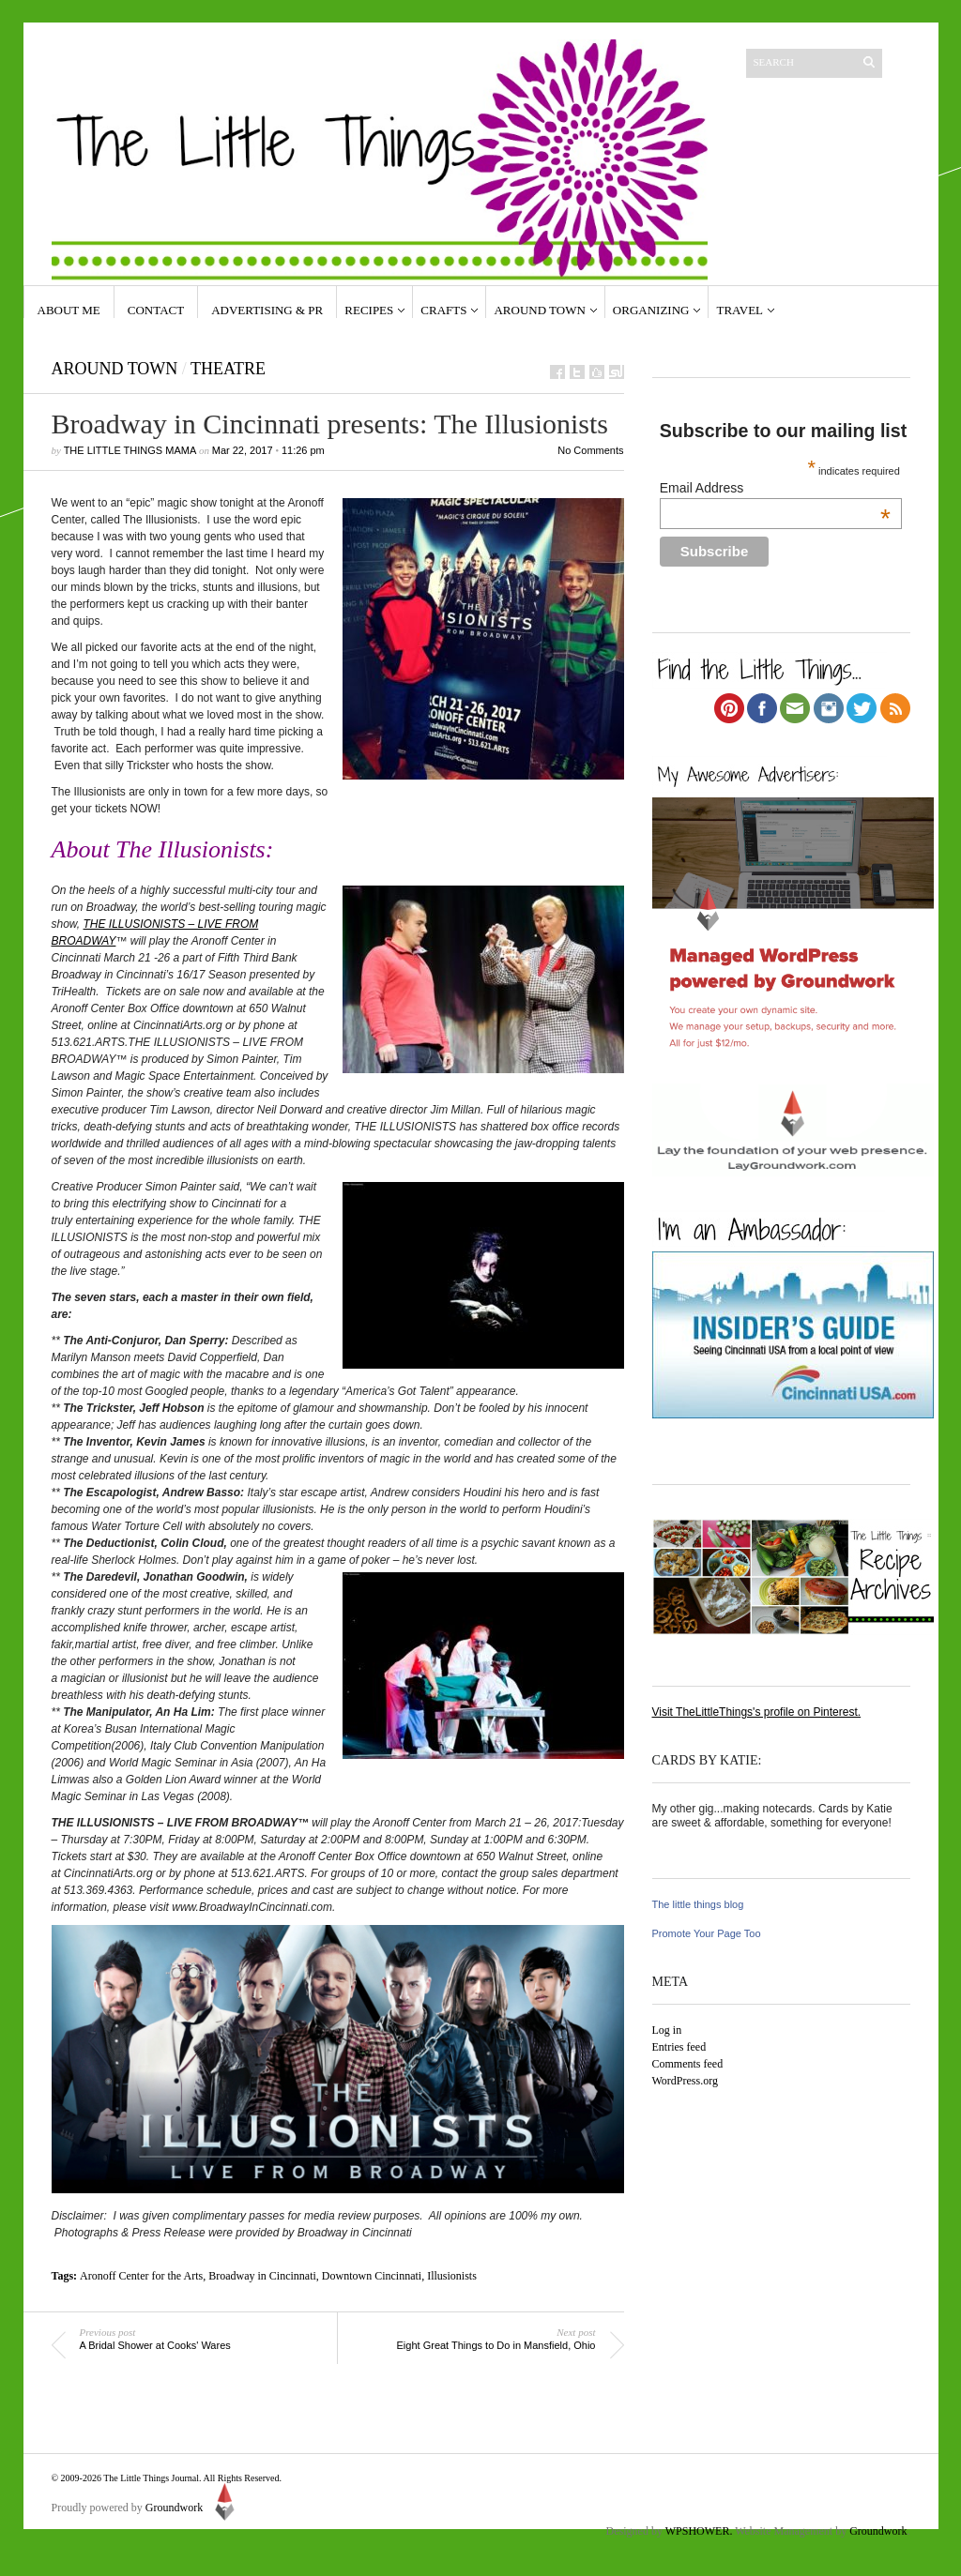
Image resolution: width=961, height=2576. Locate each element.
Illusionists (452, 2275)
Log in (667, 2030)
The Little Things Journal (151, 2478)
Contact (156, 310)
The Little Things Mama (130, 450)
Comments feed (688, 2063)
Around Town (539, 310)
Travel (739, 310)
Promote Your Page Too (706, 1933)
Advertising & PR (267, 310)
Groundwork (193, 2507)
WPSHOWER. (699, 2531)
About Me (69, 310)
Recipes (368, 310)
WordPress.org (685, 2080)
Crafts (443, 310)
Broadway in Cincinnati (262, 2275)
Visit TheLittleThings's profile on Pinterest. (757, 1712)
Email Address (775, 487)
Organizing (651, 310)
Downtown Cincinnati (371, 2275)
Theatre (228, 368)
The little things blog (698, 1904)
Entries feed (679, 2046)
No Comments (590, 450)
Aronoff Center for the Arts (141, 2275)
